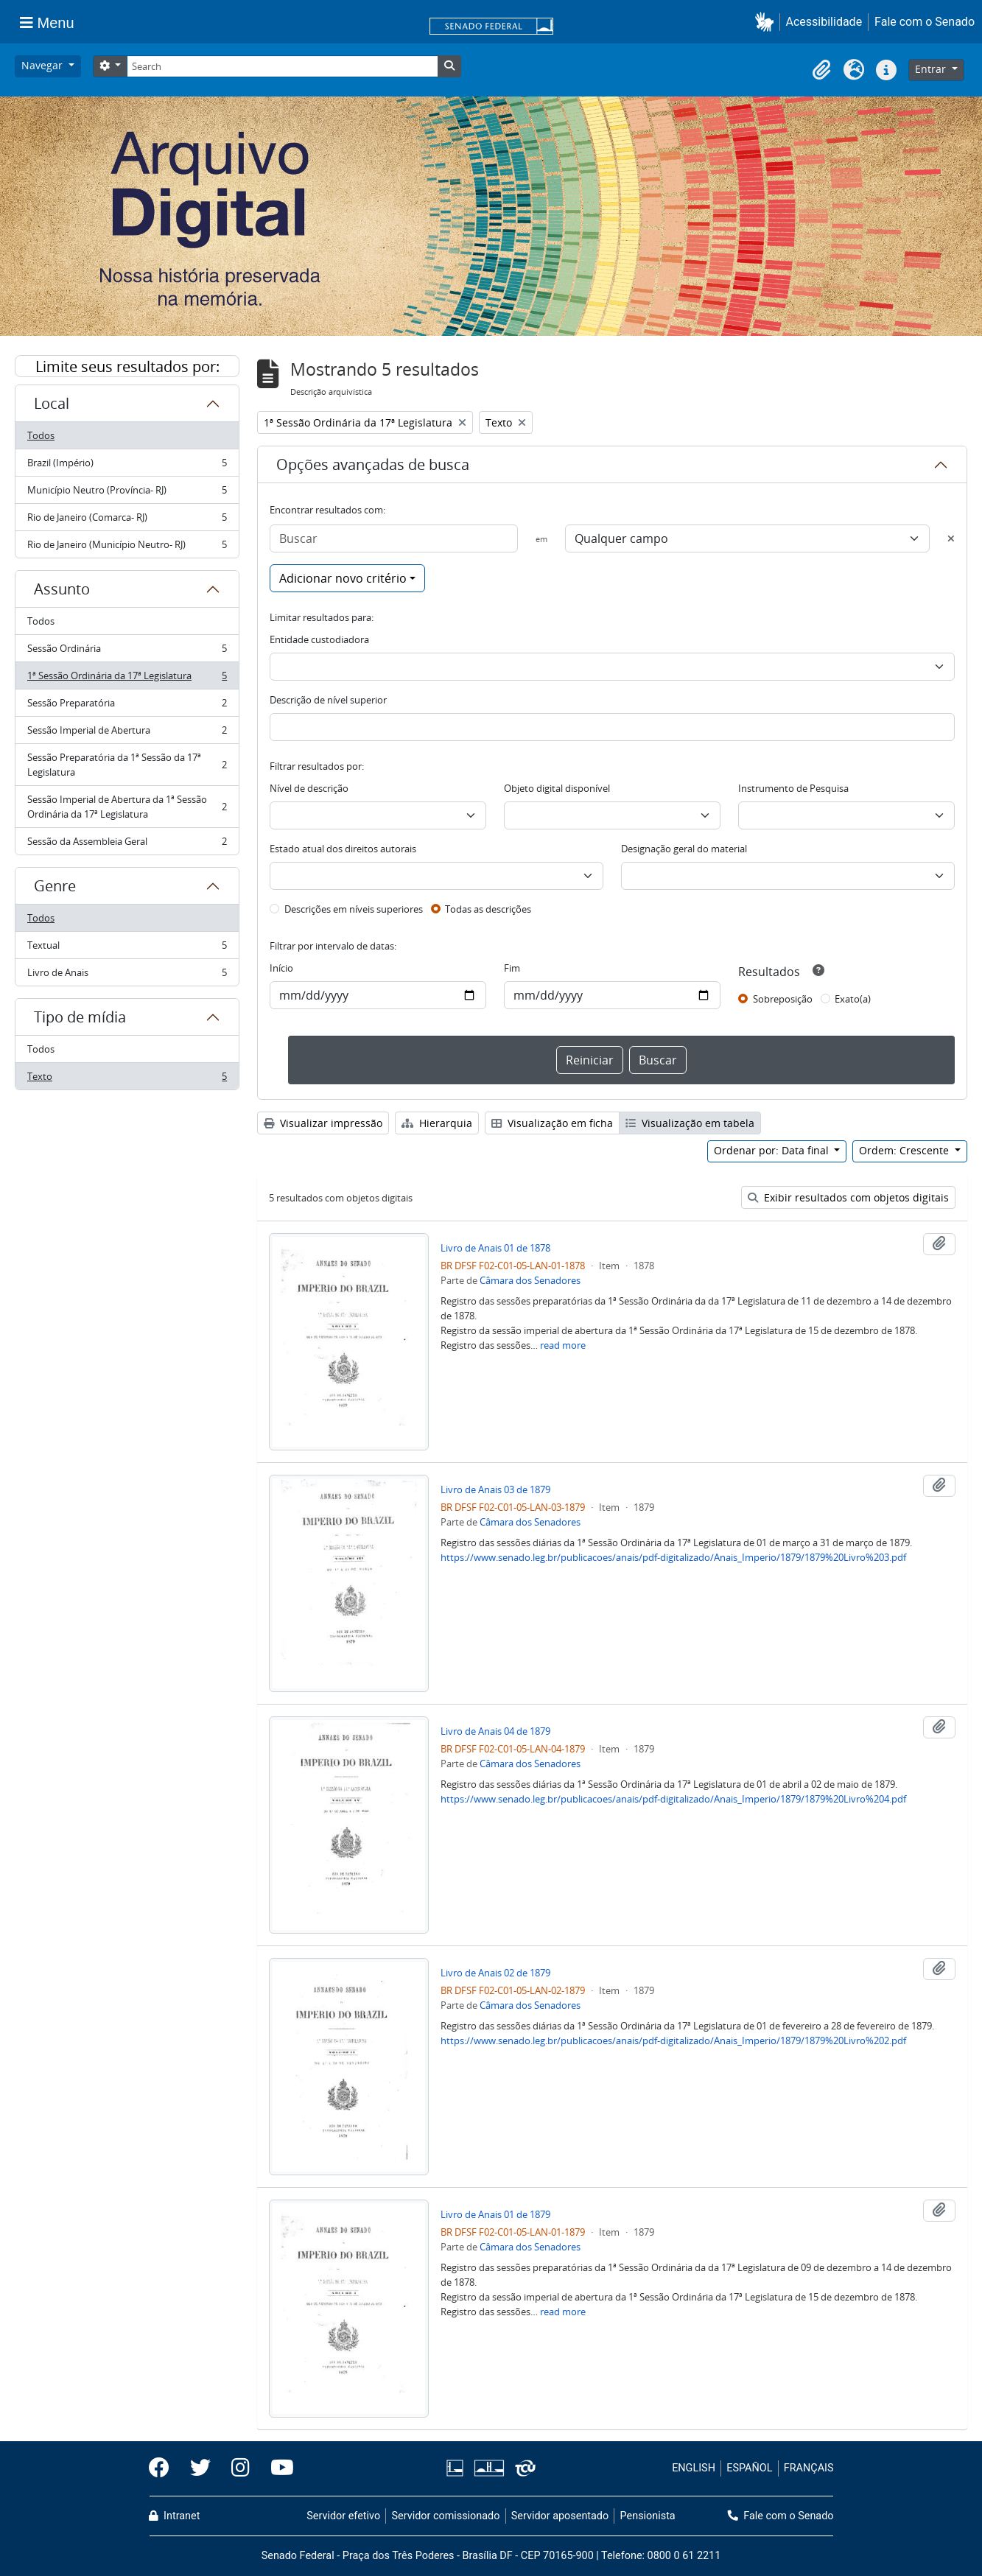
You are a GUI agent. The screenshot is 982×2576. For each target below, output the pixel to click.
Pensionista (648, 2516)
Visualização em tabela (689, 1123)
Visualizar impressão (323, 1123)
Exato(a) (853, 999)
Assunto (62, 589)
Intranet (174, 2516)
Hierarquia (436, 1123)
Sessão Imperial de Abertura (127, 733)
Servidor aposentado (560, 2516)
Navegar (43, 65)
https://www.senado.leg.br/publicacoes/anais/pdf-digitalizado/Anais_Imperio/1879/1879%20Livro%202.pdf (673, 2040)
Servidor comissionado (445, 2516)
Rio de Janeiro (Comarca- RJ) (127, 520)
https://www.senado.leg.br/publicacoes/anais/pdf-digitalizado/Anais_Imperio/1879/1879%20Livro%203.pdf (673, 1557)
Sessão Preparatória (127, 706)
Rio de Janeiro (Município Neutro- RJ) (127, 547)
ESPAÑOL (749, 2468)
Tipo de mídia (80, 1017)
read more (563, 1345)
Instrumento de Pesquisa (793, 788)
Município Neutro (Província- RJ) (127, 493)
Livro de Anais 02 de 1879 (495, 1972)
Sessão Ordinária (127, 651)
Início (281, 968)
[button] (767, 22)
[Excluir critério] (951, 538)
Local (51, 403)
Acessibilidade (824, 22)
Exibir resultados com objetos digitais (848, 1197)
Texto (127, 1079)
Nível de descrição (309, 788)
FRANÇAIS (809, 2468)
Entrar (932, 69)
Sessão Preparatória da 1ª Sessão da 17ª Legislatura (127, 765)
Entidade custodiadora (319, 639)
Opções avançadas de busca (372, 464)
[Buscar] (394, 538)
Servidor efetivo (343, 2516)
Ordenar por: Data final (773, 1150)
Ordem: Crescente (905, 1150)
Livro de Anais (127, 975)
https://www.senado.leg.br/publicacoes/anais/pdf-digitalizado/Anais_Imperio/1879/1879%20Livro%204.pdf (673, 1798)
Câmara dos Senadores (530, 1280)
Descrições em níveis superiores (353, 909)
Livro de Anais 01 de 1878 (495, 1247)
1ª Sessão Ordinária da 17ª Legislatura (127, 678)
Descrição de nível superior (328, 699)
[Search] (282, 66)
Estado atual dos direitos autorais (343, 848)
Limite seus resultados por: (127, 366)
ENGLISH (693, 2468)
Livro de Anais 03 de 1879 (495, 1489)
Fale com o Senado (924, 22)
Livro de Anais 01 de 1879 (495, 2214)
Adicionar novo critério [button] (343, 578)
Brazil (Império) (127, 466)
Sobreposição (783, 999)
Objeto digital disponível (557, 788)
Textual (127, 948)
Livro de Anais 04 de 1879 (495, 1731)
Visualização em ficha (552, 1123)
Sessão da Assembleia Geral (127, 844)
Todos (41, 435)
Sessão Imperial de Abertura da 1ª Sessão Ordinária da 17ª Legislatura (127, 807)
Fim (512, 968)
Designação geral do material (684, 848)
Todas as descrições (488, 909)
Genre (55, 886)
